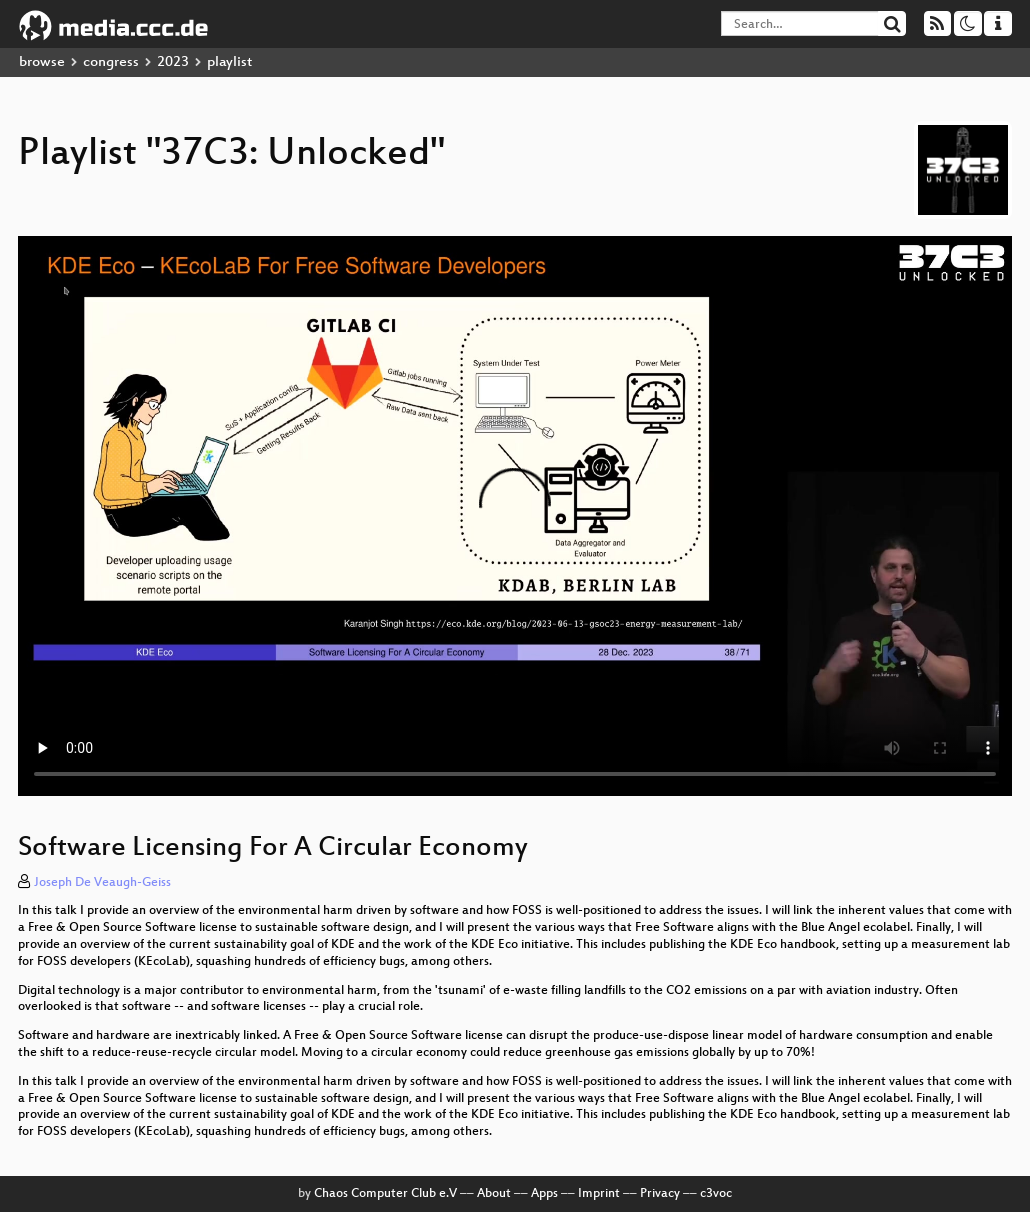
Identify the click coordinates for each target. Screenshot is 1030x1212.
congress (111, 62)
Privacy (660, 1194)
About (494, 1194)
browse (42, 62)
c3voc (716, 1194)
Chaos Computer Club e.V (385, 1194)
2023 (173, 62)
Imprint (599, 1194)
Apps (544, 1194)
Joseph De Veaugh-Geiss (102, 883)
